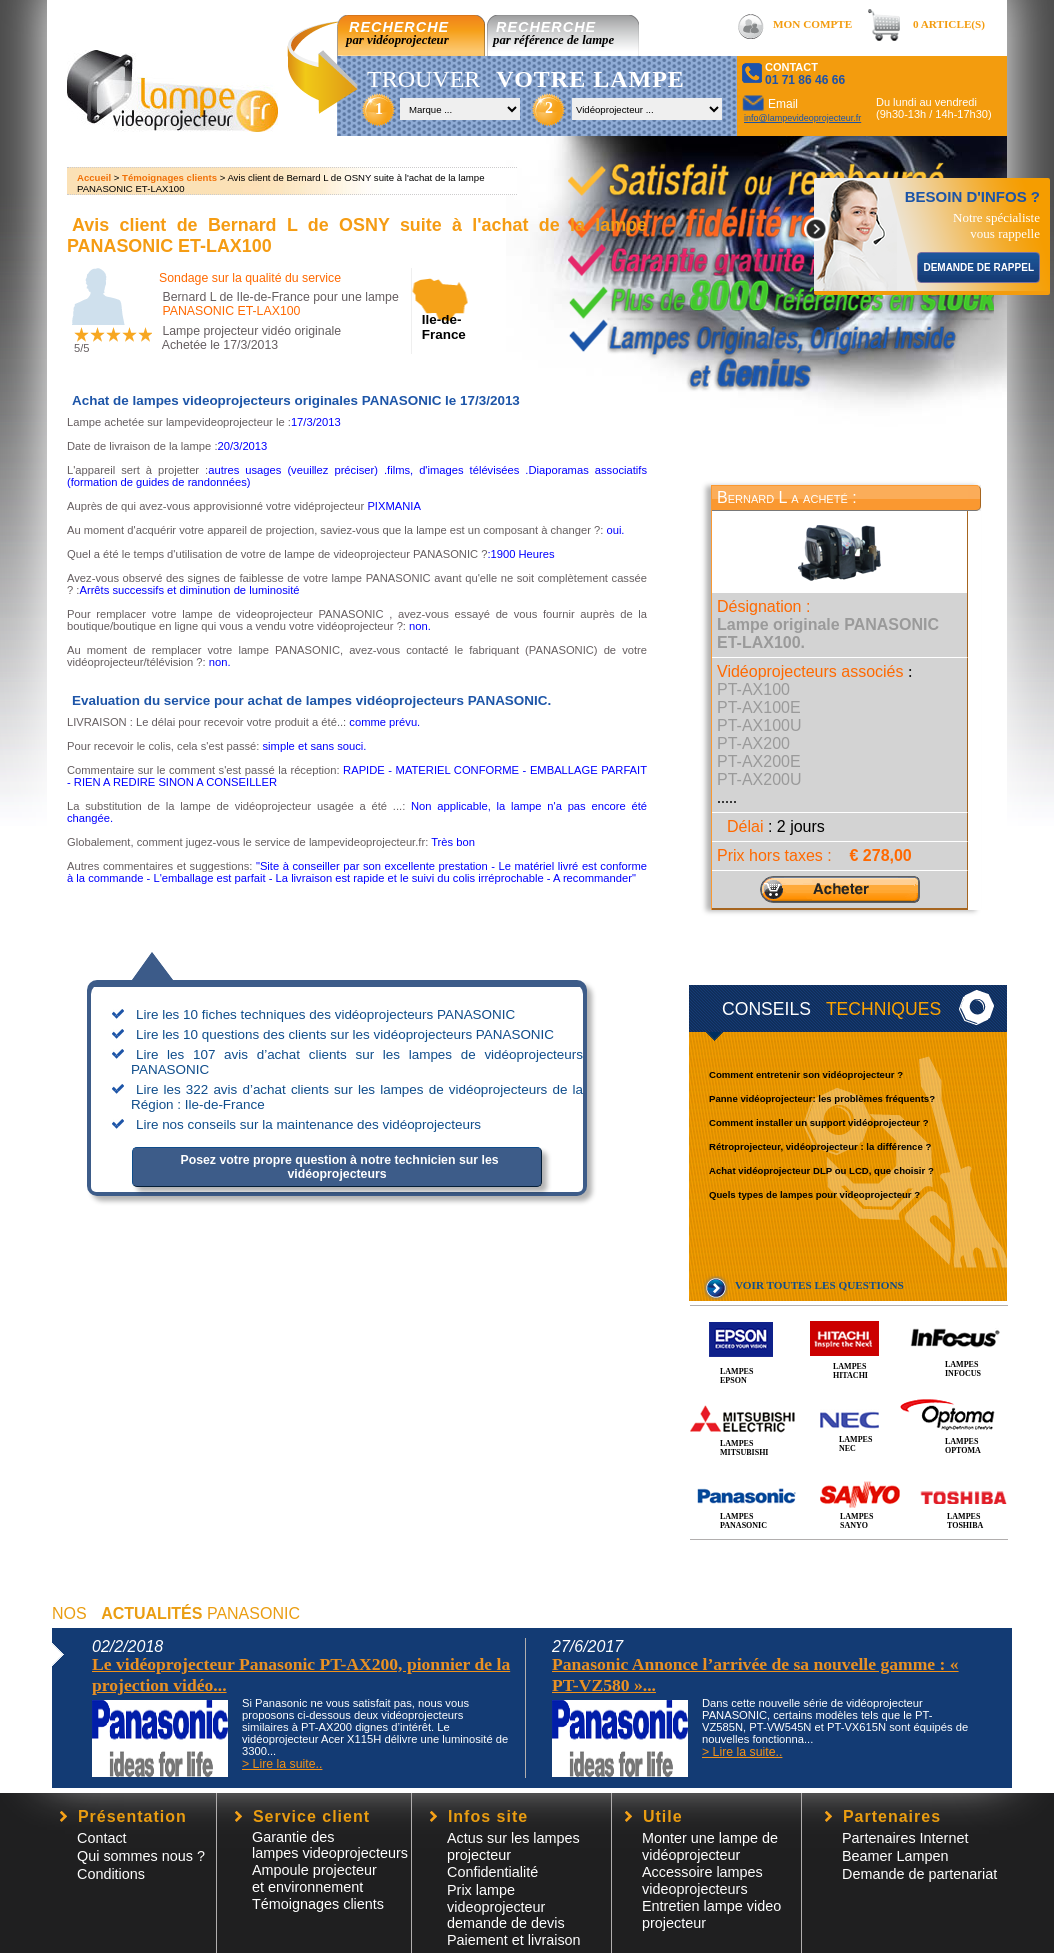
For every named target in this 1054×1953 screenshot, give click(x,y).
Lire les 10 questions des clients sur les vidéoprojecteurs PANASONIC (345, 1034)
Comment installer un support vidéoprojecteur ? (819, 1122)
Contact (102, 1838)
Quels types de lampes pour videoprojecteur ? (814, 1194)
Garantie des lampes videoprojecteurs (330, 1845)
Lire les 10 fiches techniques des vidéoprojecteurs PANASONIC (325, 1014)
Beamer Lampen (895, 1856)
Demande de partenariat (919, 1874)
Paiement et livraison (514, 1940)
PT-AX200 (753, 743)
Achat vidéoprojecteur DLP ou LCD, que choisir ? (821, 1170)
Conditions (111, 1874)
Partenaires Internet (905, 1838)
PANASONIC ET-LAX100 (231, 311)
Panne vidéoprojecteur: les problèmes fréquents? (822, 1098)
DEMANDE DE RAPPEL (978, 267)
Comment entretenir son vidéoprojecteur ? (806, 1074)
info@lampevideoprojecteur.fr (802, 118)
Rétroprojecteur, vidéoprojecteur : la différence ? (820, 1146)
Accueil (94, 177)
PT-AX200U (759, 779)
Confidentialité (492, 1872)
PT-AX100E (759, 707)
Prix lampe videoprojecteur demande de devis (506, 1906)
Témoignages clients (169, 177)
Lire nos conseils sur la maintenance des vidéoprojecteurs (308, 1124)
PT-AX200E (759, 761)
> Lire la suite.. (282, 1764)
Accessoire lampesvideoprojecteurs (702, 1880)
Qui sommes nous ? (141, 1856)
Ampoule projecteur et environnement (314, 1878)
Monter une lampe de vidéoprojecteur (710, 1846)
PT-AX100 (753, 689)
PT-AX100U (759, 725)
